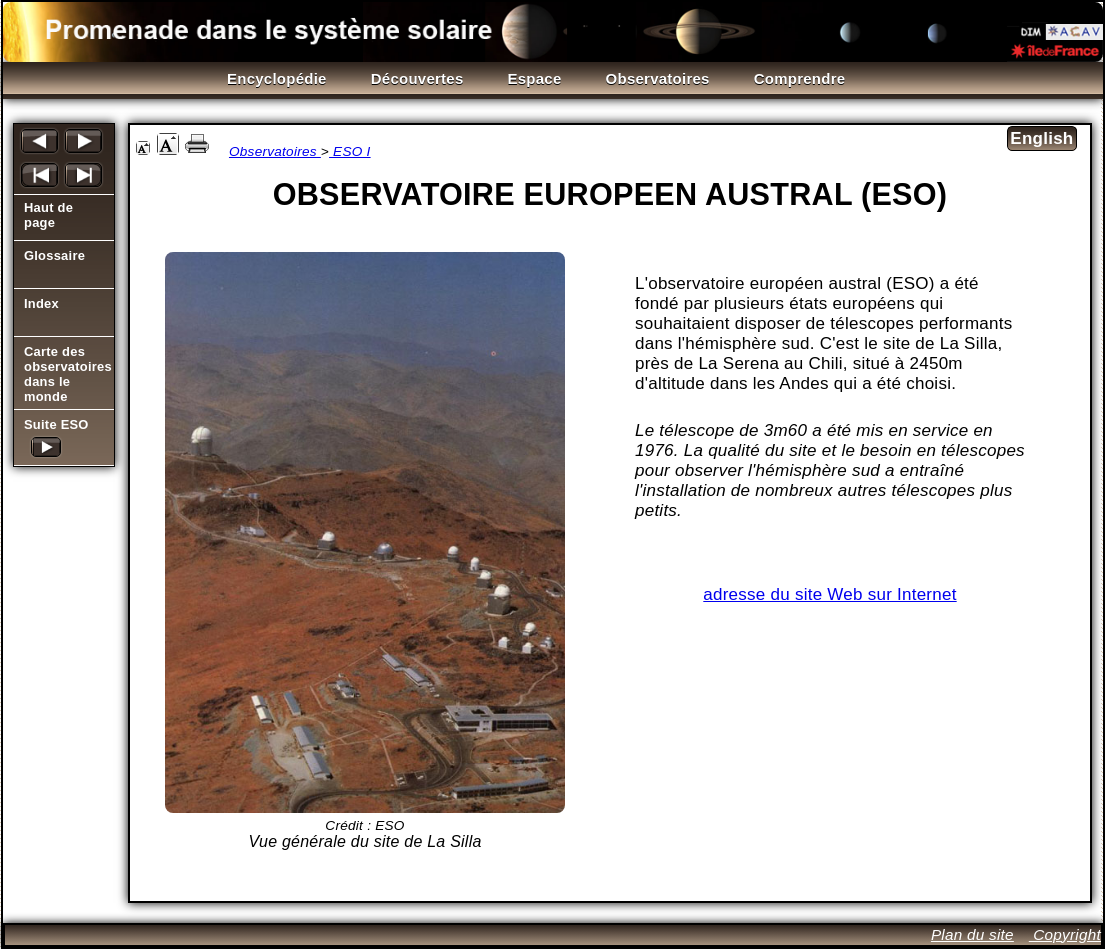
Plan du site (972, 934)
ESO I (350, 151)
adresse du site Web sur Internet (829, 594)
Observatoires (275, 151)
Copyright (1065, 934)
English (1041, 138)
